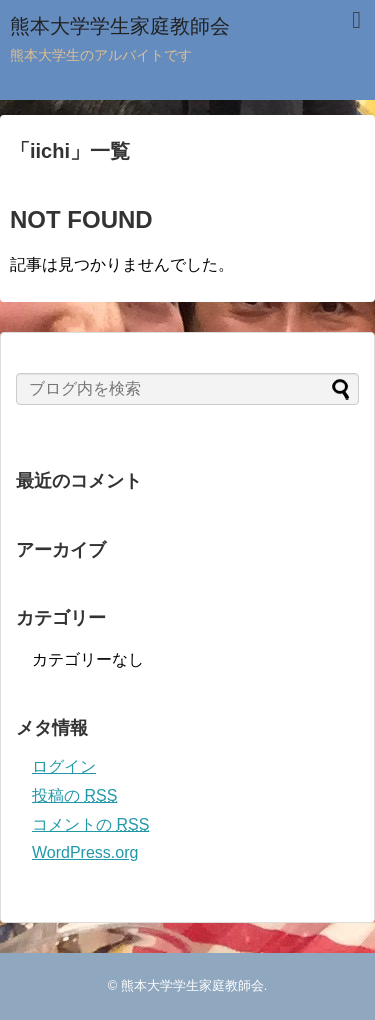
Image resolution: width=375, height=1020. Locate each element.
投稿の (74, 795)
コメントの (90, 824)
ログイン (64, 766)
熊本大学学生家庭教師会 (120, 26)
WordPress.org (85, 852)
